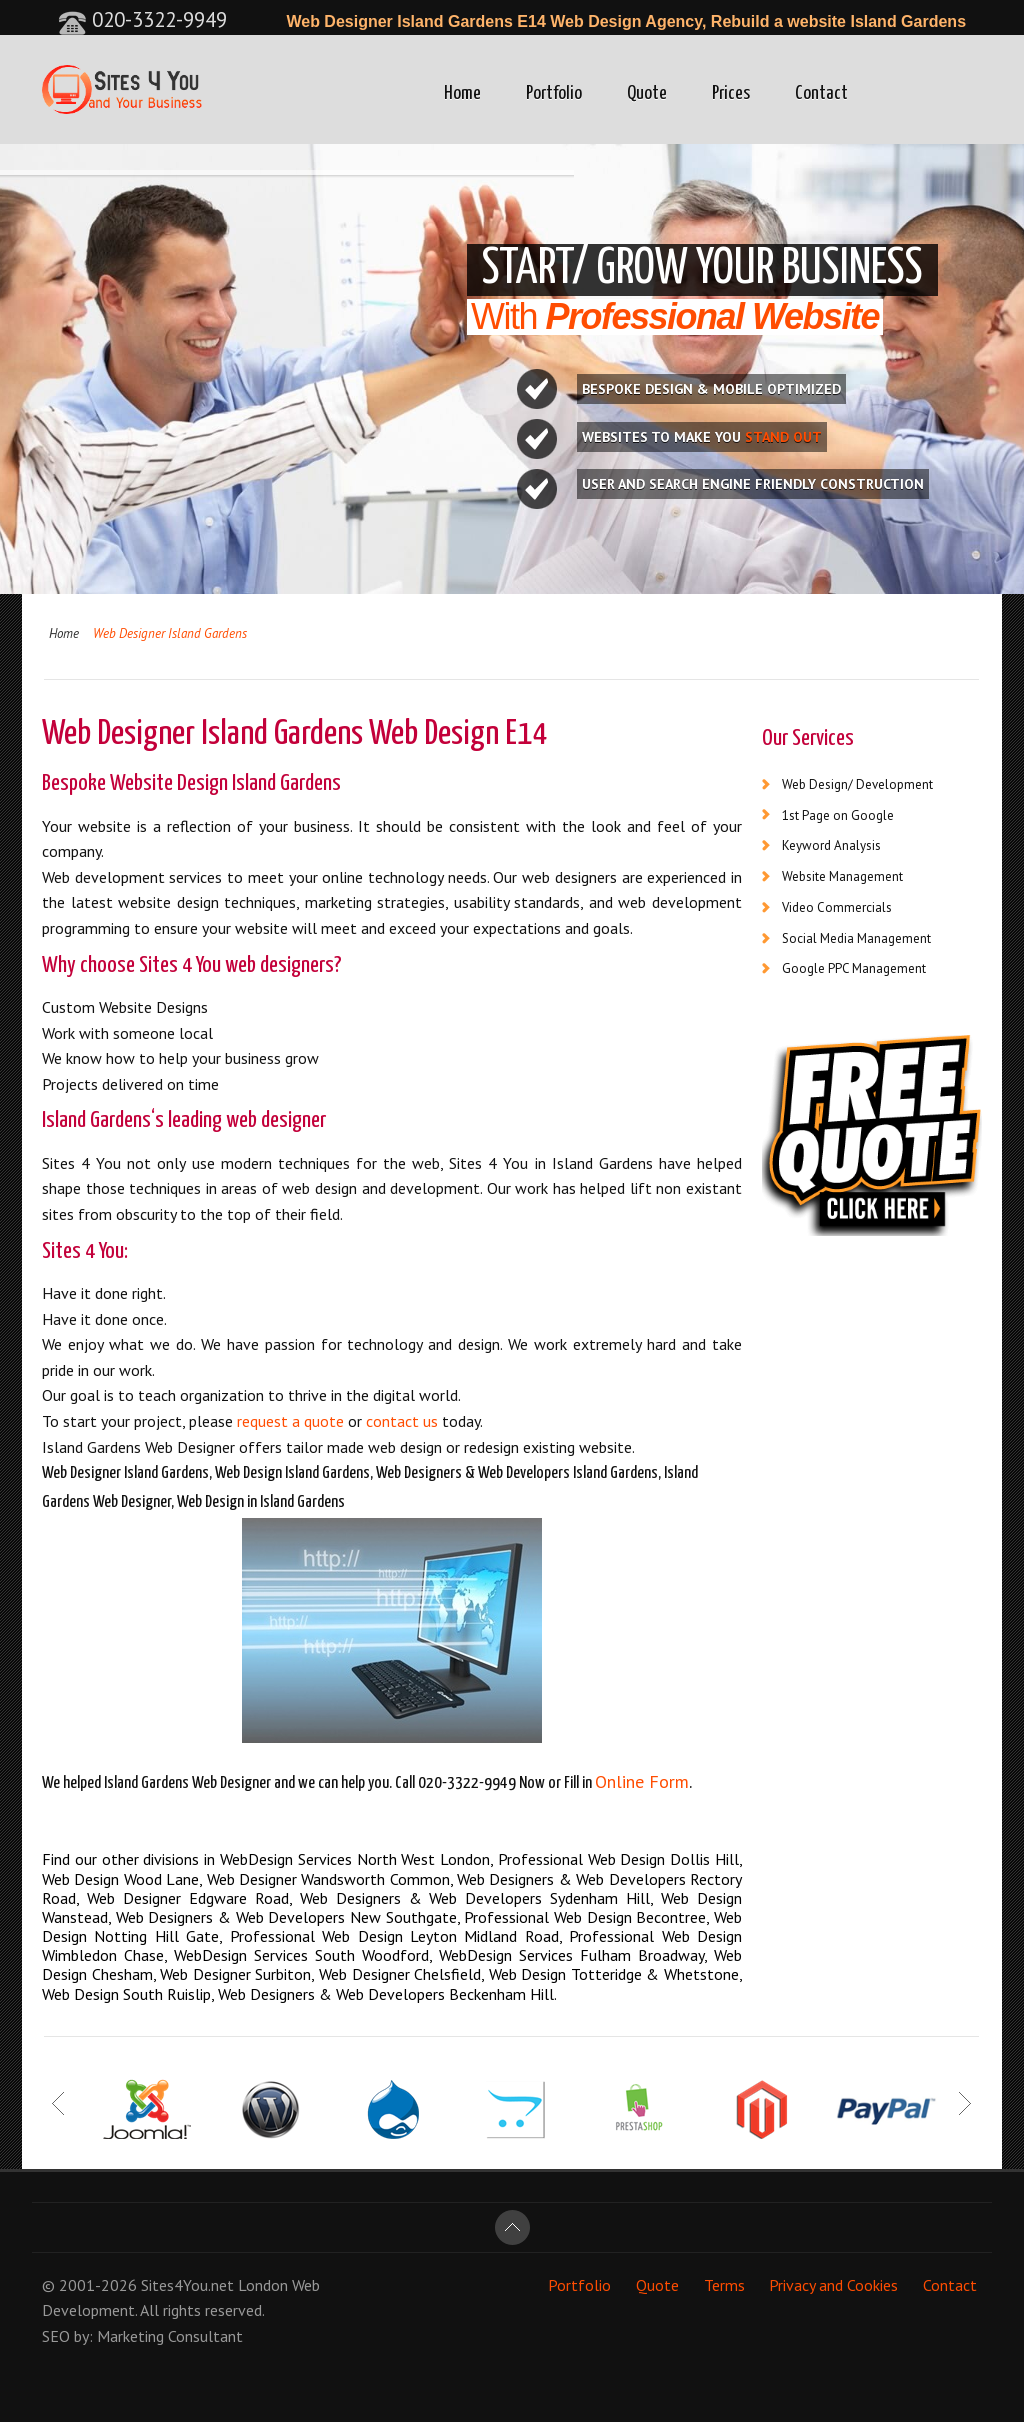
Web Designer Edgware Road (188, 1898)
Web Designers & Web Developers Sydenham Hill (475, 1898)
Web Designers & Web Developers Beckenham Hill (386, 1994)
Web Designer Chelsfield (400, 1974)
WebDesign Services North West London (355, 1859)
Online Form (642, 1781)
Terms (724, 2285)
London (263, 2285)
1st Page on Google (838, 815)
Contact (821, 93)
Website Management (842, 876)
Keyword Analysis (831, 845)
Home (462, 93)
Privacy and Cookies (833, 2285)
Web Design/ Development (857, 784)
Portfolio (554, 93)
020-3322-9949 (142, 19)
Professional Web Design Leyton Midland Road (394, 1936)
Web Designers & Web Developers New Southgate (286, 1917)
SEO (56, 2336)
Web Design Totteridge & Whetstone (614, 1974)
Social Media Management (856, 938)
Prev (59, 2104)
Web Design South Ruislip (126, 1994)
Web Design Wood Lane (120, 1879)
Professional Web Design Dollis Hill (618, 1859)
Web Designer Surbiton (235, 1974)
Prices (731, 93)
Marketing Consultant (170, 2336)
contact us (402, 1421)
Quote (647, 93)
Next (964, 2104)
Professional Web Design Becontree (585, 1917)
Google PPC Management (854, 968)
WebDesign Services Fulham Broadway (571, 1955)
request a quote (290, 1421)
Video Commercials (837, 907)
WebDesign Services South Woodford (301, 1955)
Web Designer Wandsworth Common (328, 1879)
